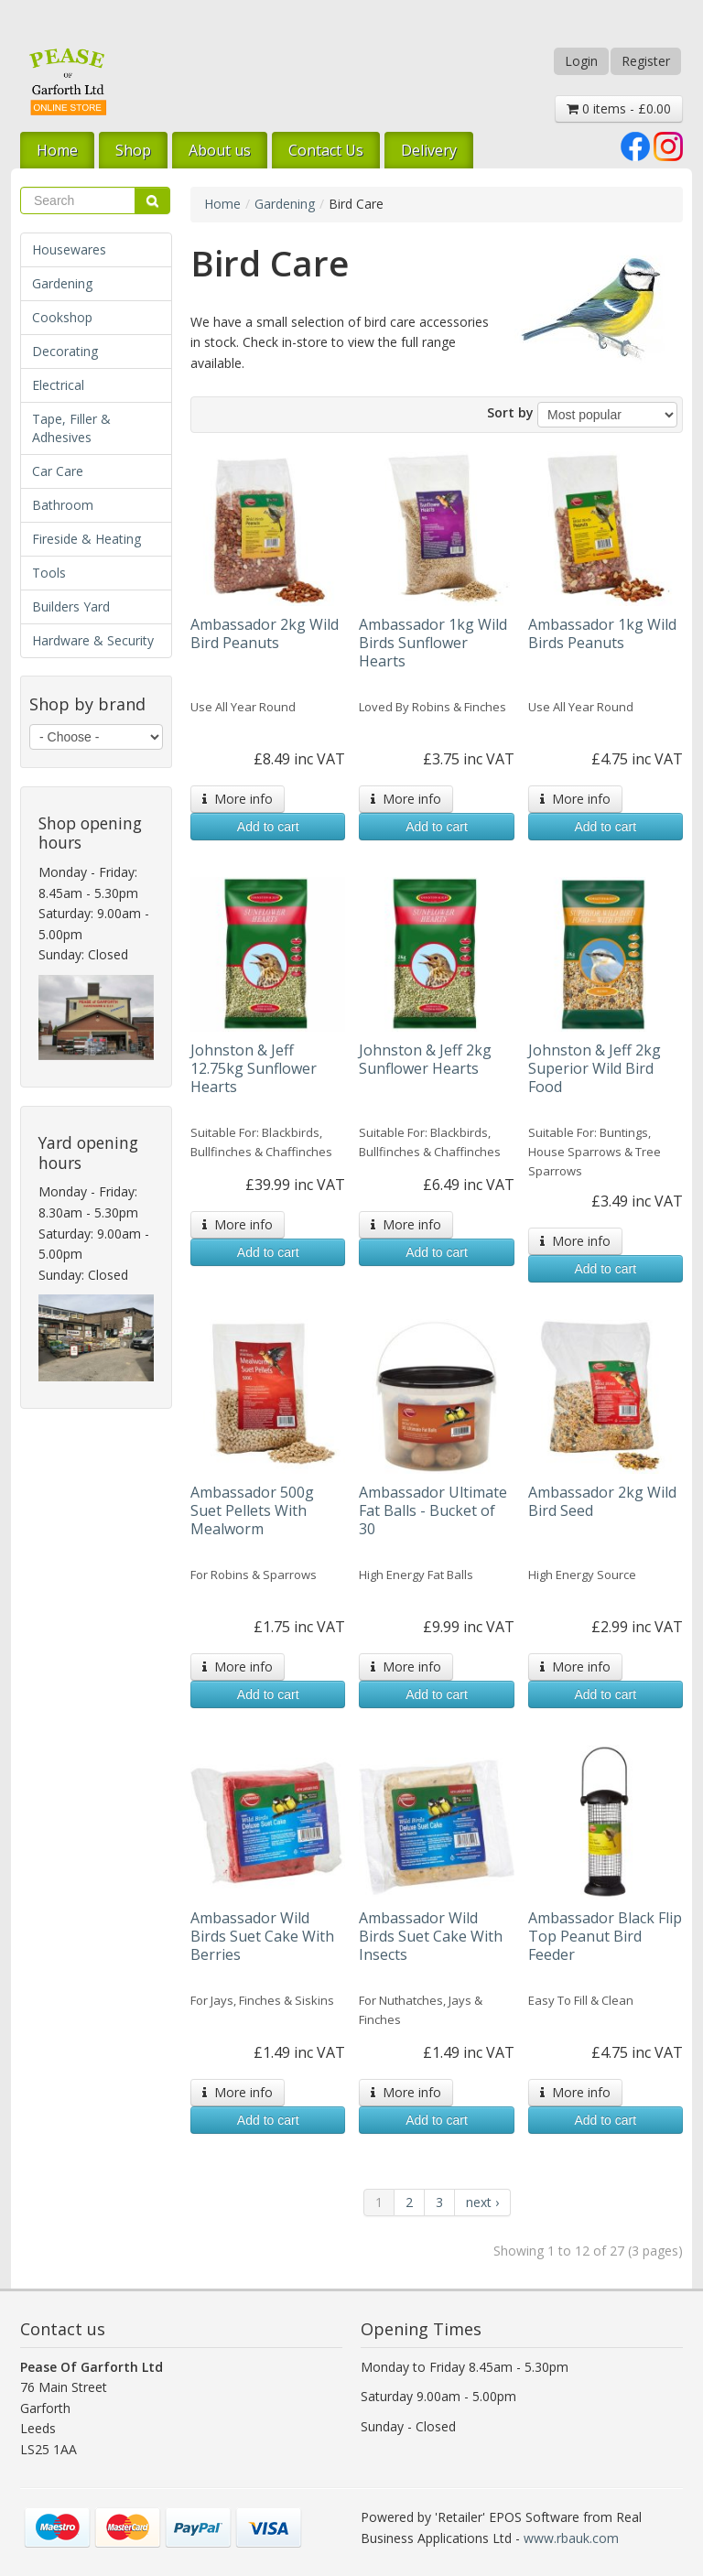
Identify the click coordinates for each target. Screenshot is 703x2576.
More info (237, 798)
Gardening (62, 283)
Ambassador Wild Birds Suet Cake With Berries (262, 1936)
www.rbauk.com (571, 2538)
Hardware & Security (93, 640)
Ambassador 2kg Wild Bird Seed (602, 1501)
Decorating (65, 351)
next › (482, 2202)
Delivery (429, 150)
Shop (133, 150)
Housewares (69, 249)
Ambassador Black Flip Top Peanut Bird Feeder (605, 1936)
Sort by (510, 412)
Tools (49, 572)
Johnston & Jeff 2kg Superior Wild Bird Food (594, 1068)
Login (581, 61)
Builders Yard (71, 606)
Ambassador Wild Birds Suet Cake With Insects (431, 1936)
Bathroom (62, 505)
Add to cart (268, 826)
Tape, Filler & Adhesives (71, 428)
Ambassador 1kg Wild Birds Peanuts (602, 633)
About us (220, 150)
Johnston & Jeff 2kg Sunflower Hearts (425, 1059)
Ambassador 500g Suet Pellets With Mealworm (252, 1510)
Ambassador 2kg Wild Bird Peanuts (264, 633)
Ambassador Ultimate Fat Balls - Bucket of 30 (433, 1510)
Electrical (58, 385)
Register (646, 61)
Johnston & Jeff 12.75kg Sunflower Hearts (253, 1068)
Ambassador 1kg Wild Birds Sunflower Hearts (433, 642)
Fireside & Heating (86, 538)
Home (57, 150)
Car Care (57, 471)
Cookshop (62, 317)
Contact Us (325, 150)
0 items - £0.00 (619, 108)
